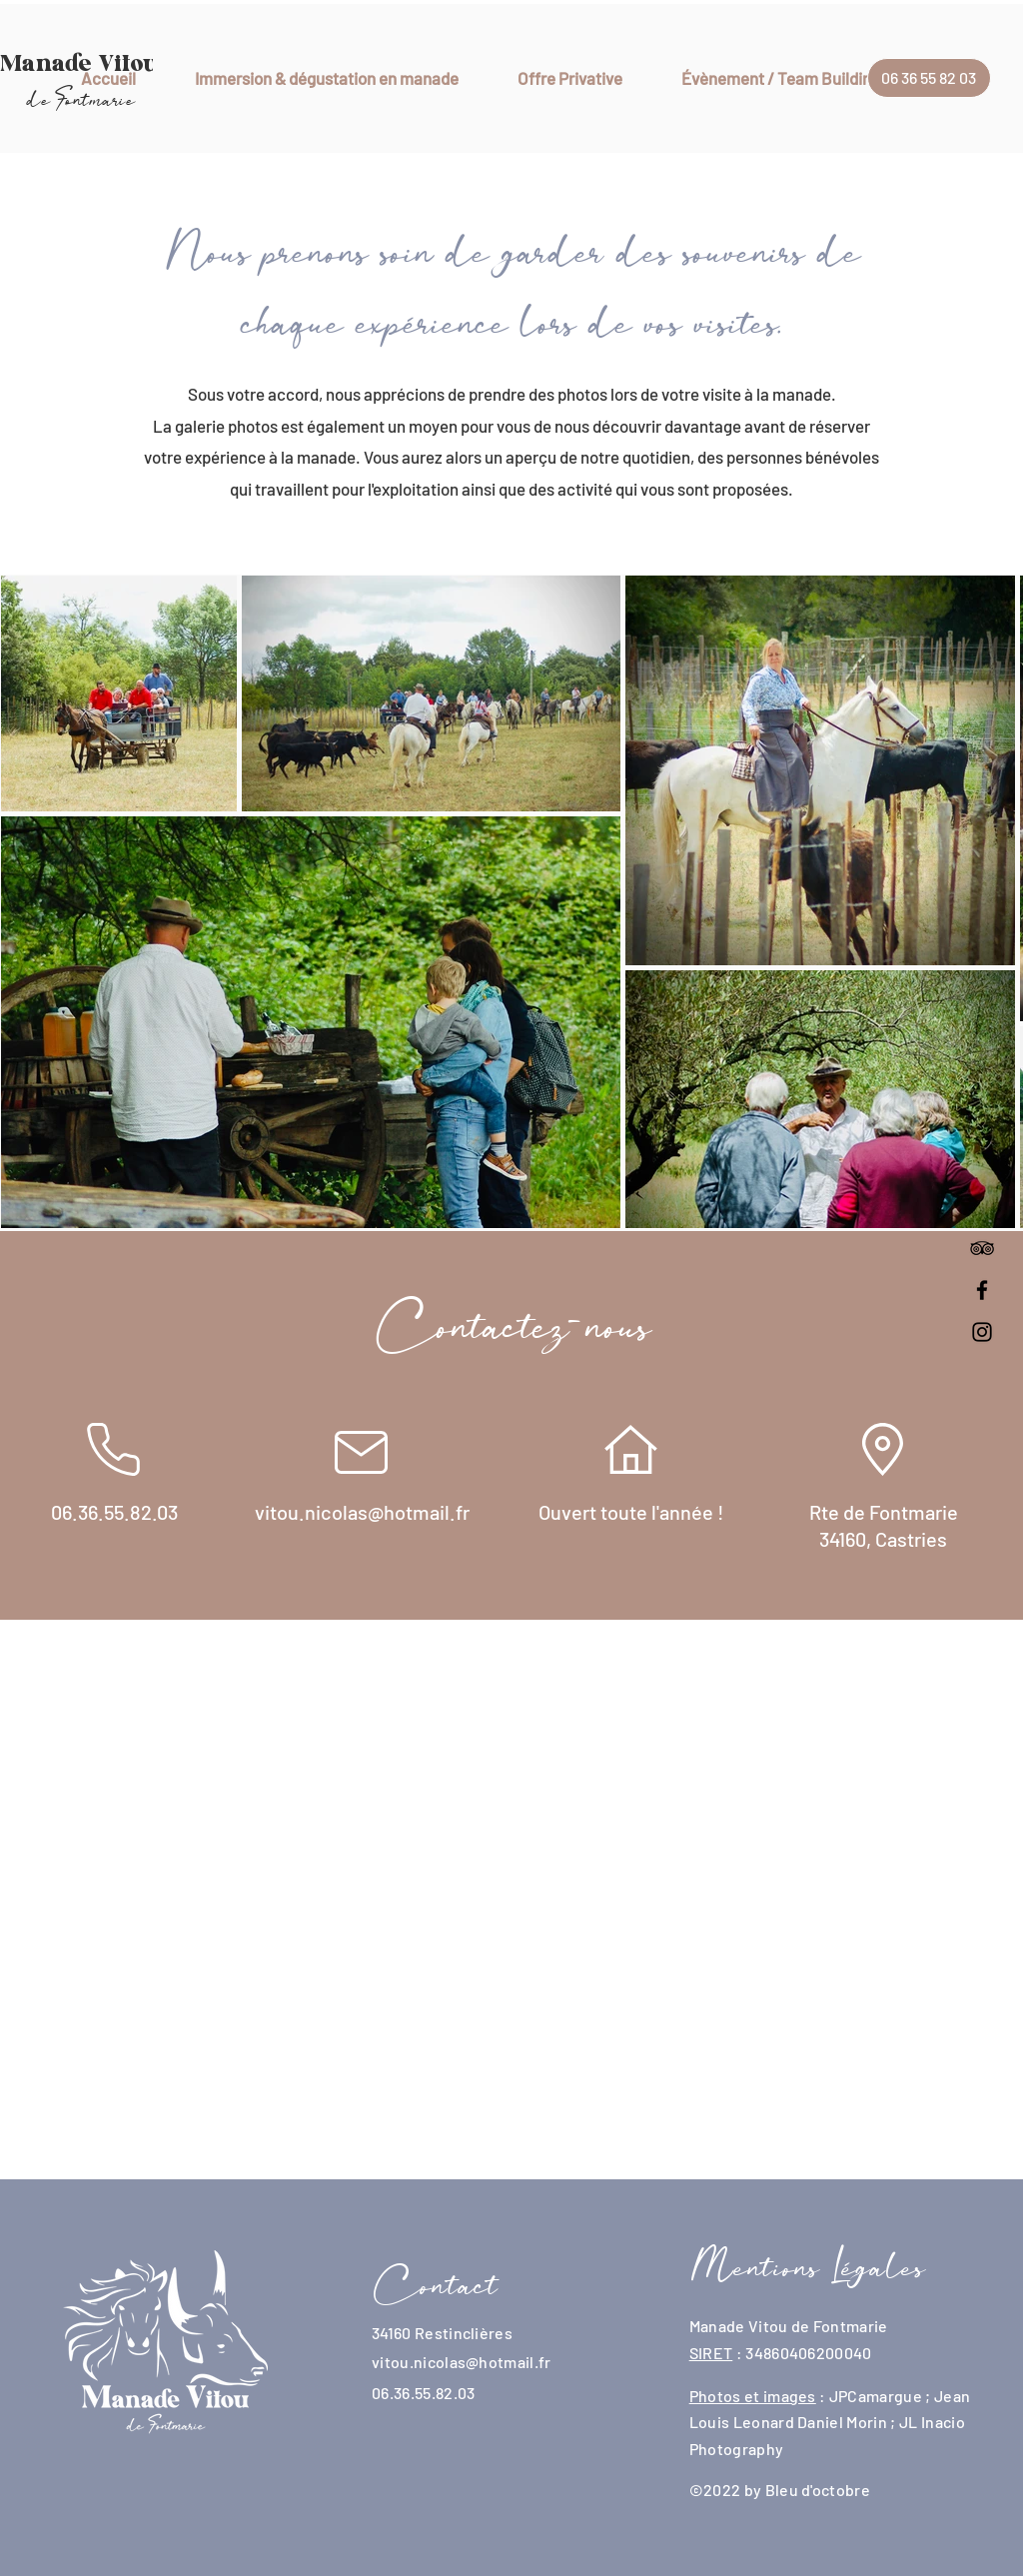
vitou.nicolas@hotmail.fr (461, 2361)
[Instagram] (982, 1332)
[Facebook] (982, 1290)
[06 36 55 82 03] (929, 78)
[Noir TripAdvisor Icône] (982, 1248)
